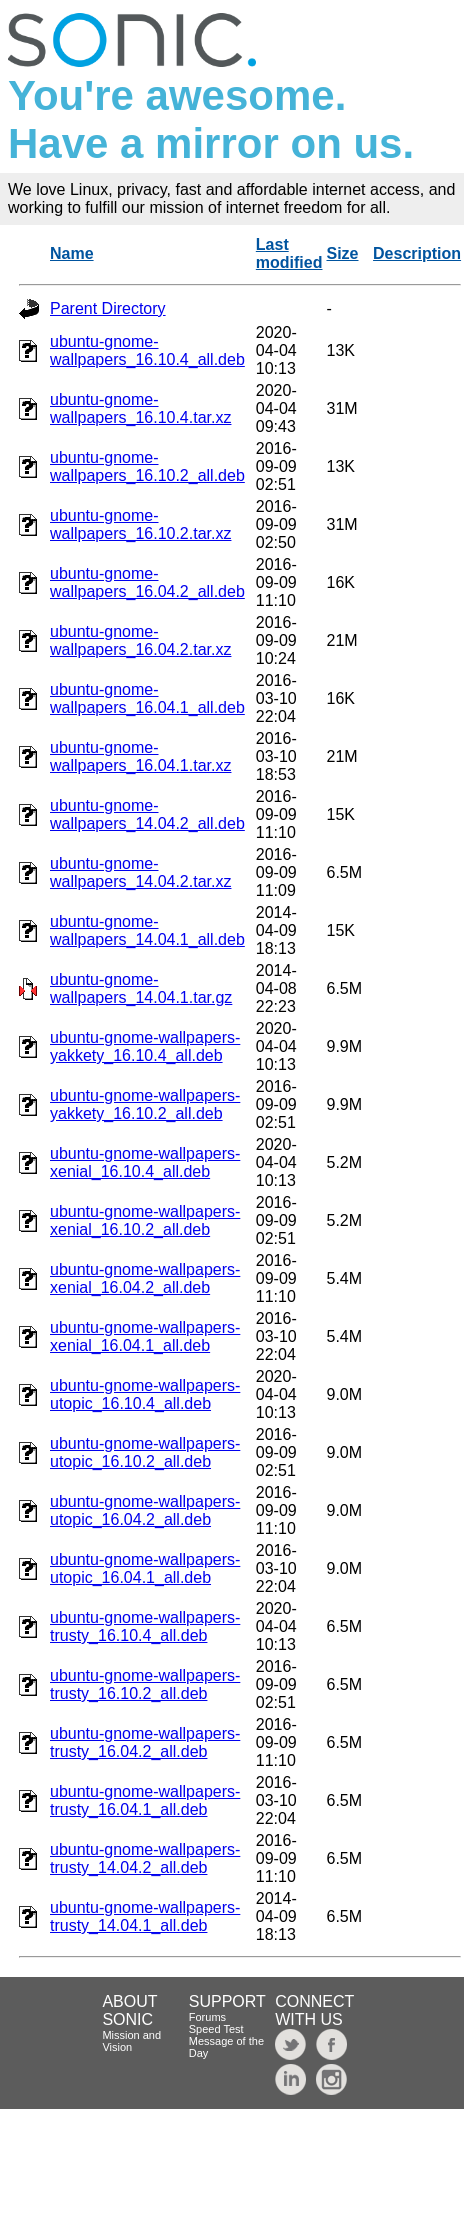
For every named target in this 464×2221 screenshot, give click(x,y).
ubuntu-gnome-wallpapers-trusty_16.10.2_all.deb (145, 1684)
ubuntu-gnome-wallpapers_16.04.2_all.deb (147, 582)
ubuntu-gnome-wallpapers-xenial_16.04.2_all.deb (145, 1278)
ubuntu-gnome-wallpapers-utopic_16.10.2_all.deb (145, 1452)
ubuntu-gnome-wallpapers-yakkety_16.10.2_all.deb (145, 1104)
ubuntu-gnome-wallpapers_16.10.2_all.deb (147, 466)
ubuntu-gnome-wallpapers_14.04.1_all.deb (147, 930)
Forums (207, 2017)
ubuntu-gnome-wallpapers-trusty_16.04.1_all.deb (145, 1800)
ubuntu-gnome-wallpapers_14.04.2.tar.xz (140, 872)
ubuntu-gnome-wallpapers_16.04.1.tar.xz (140, 756)
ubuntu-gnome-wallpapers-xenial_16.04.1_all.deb (145, 1336)
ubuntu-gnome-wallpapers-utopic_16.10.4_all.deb (145, 1394)
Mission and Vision (131, 2041)
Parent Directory (108, 308)
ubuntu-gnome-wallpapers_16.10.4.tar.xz (140, 408)
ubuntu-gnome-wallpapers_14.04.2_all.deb (147, 814)
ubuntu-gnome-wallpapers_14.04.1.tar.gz (141, 988)
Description (417, 253)
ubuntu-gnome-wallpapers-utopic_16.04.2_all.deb (145, 1510)
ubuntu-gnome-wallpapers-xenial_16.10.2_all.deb (145, 1220)
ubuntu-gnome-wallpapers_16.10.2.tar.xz (140, 524)
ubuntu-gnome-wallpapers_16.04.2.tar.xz (140, 640)
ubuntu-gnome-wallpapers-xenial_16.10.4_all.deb (145, 1162)
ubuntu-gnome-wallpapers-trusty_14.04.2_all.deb (145, 1858)
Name (72, 253)
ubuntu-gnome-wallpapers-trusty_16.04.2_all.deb (145, 1742)
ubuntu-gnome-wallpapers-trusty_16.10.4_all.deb (145, 1626)
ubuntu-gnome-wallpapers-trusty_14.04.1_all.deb (145, 1916)
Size (342, 253)
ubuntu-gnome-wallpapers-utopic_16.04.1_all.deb (145, 1568)
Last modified (289, 253)
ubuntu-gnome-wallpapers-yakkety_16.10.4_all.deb (145, 1046)
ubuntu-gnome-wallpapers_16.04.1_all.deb (147, 698)
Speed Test (216, 2029)
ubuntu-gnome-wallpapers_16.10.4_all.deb (147, 350)
